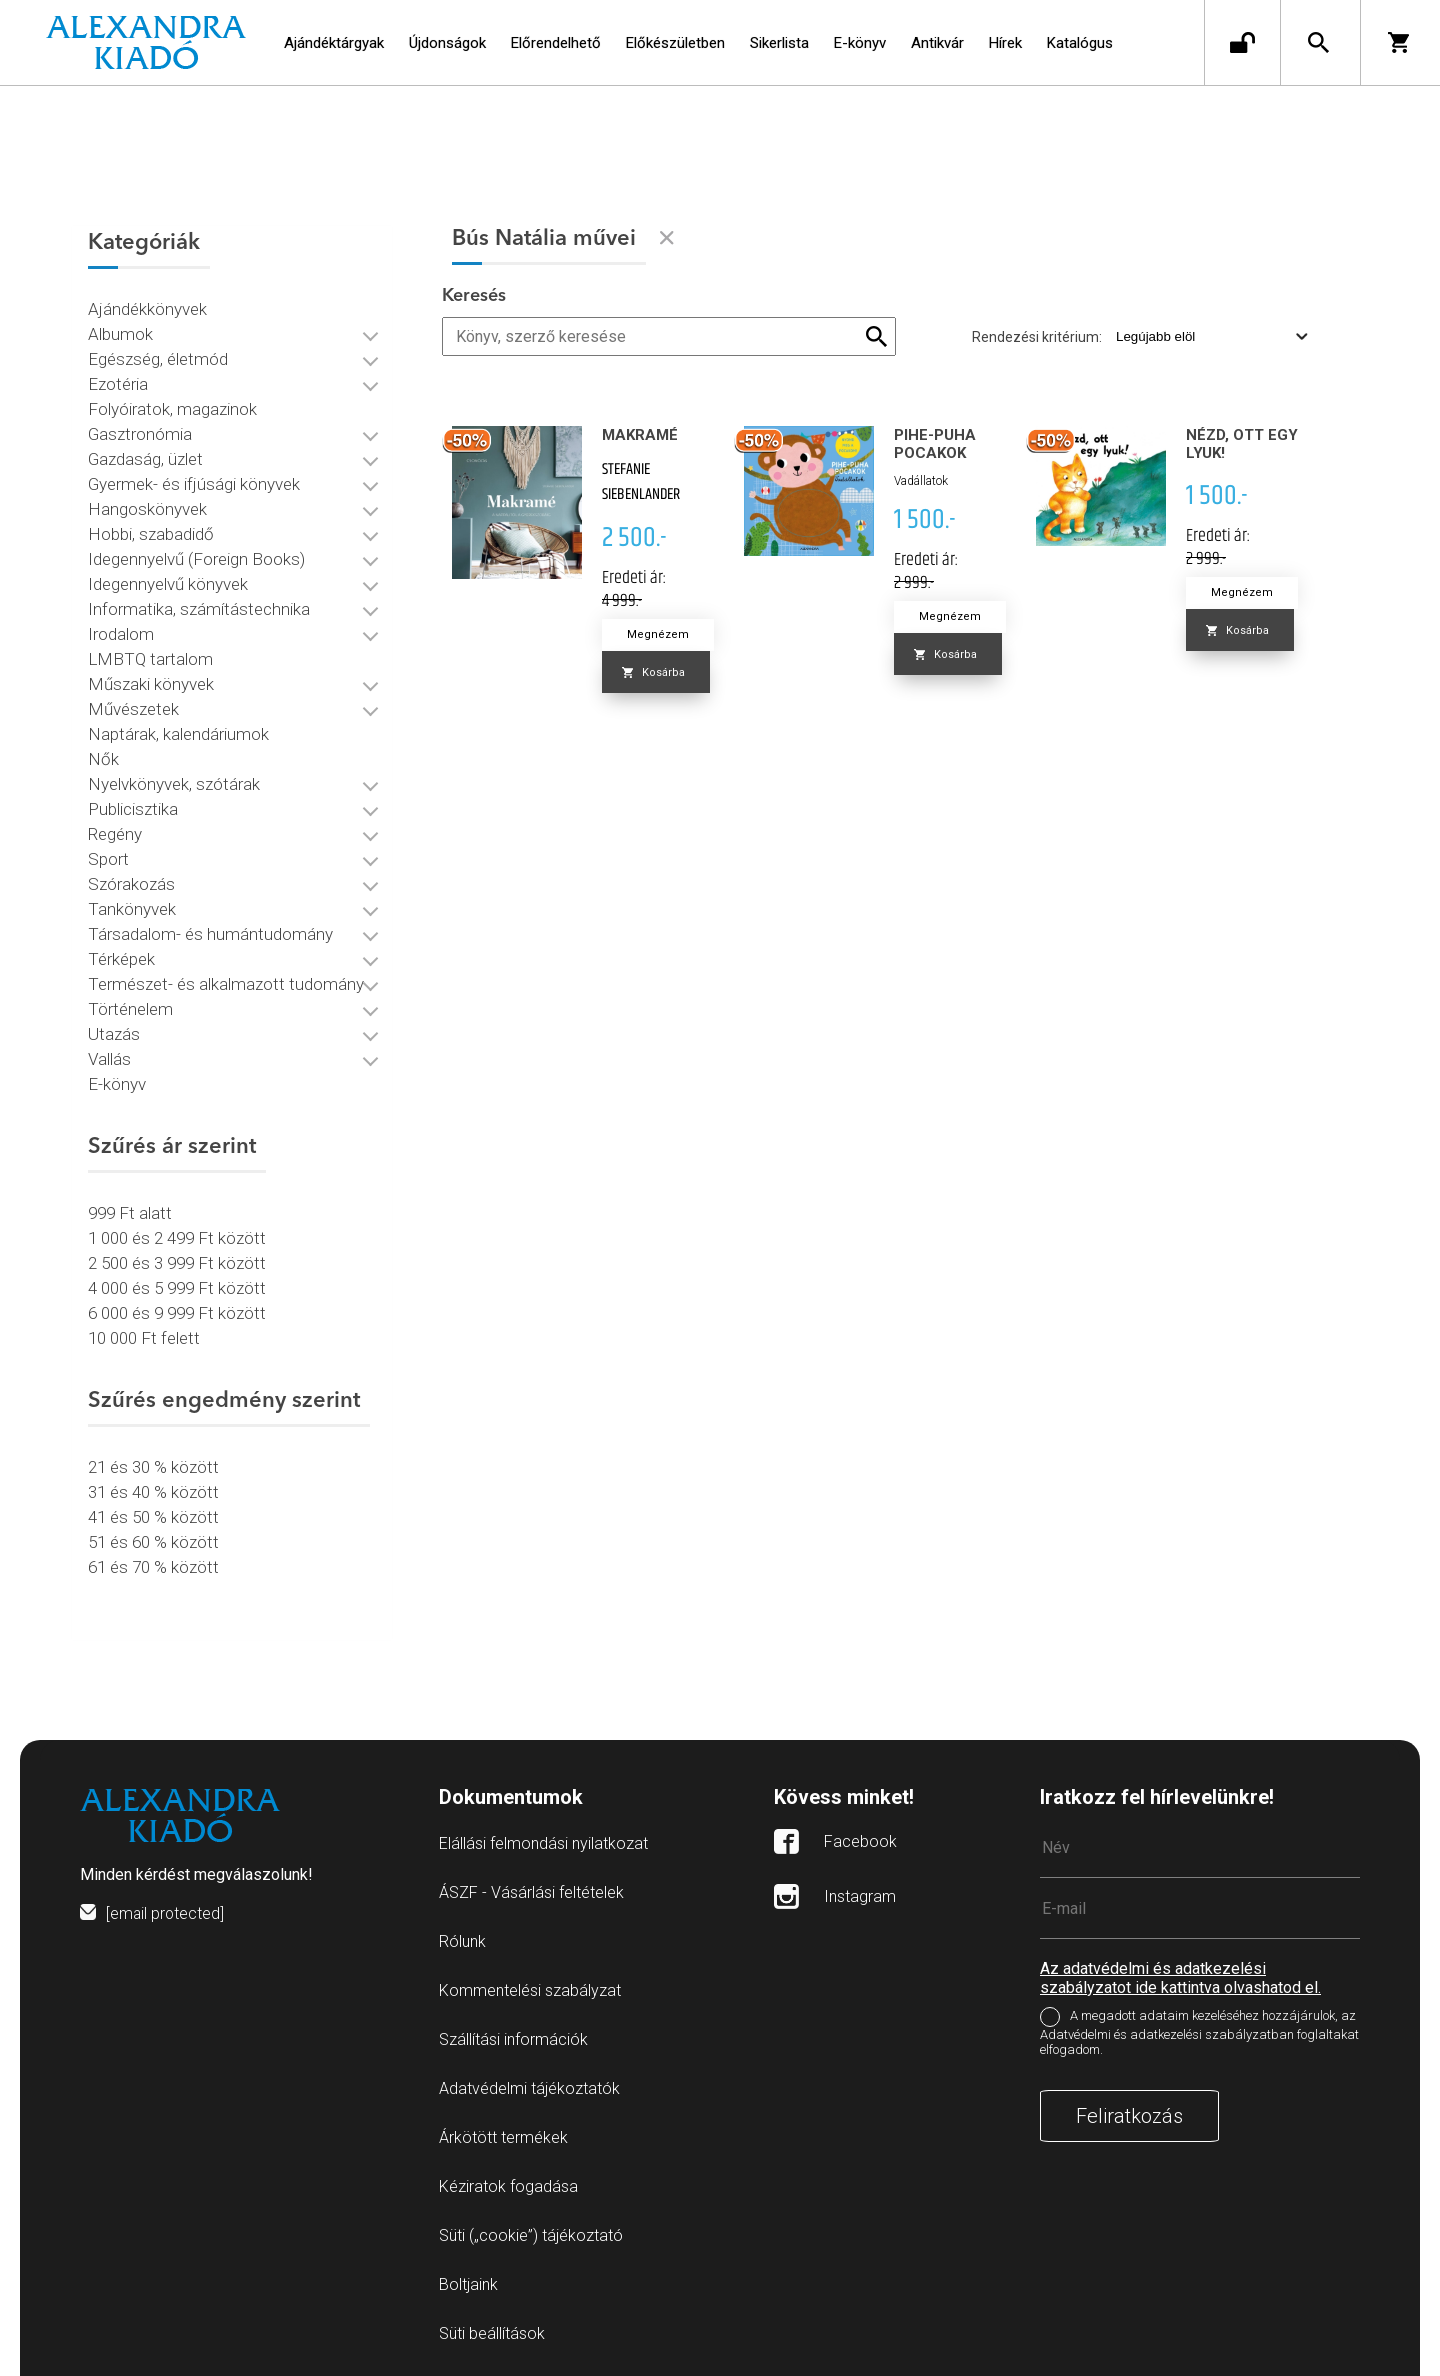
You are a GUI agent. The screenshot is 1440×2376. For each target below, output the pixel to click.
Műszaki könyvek (151, 680)
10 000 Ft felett (144, 1334)
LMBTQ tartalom (150, 655)
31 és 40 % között (153, 1488)
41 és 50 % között (153, 1513)
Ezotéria (118, 380)
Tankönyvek (132, 905)
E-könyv (117, 1080)
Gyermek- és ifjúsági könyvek (194, 480)
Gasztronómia (140, 430)
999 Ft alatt (130, 1209)
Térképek (121, 955)
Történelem (130, 1005)
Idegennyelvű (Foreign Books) (196, 555)
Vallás (109, 1055)
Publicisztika (133, 805)
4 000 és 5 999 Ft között (177, 1284)
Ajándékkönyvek (147, 305)
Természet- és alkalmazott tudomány (226, 980)
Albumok (120, 330)
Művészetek (133, 705)
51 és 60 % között (153, 1538)
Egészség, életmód (158, 355)
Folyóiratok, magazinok (172, 405)
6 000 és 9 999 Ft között (177, 1309)
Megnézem (658, 634)
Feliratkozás (1129, 2109)
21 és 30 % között (153, 1463)
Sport (108, 855)
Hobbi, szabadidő (151, 530)
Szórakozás (131, 880)
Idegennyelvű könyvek (168, 580)
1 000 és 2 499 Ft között (177, 1234)
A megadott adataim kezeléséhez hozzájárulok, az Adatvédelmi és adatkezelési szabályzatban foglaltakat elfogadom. (1199, 2025)
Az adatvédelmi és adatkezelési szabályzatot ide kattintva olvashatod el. (1180, 1971)
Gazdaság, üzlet (145, 455)
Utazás (114, 1030)
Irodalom (121, 630)
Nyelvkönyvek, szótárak (174, 780)
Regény (115, 830)
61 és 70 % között (153, 1563)
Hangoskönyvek (147, 505)
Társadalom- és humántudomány (210, 930)
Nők (103, 755)
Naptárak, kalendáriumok (178, 730)
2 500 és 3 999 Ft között (177, 1259)
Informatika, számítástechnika (199, 605)
